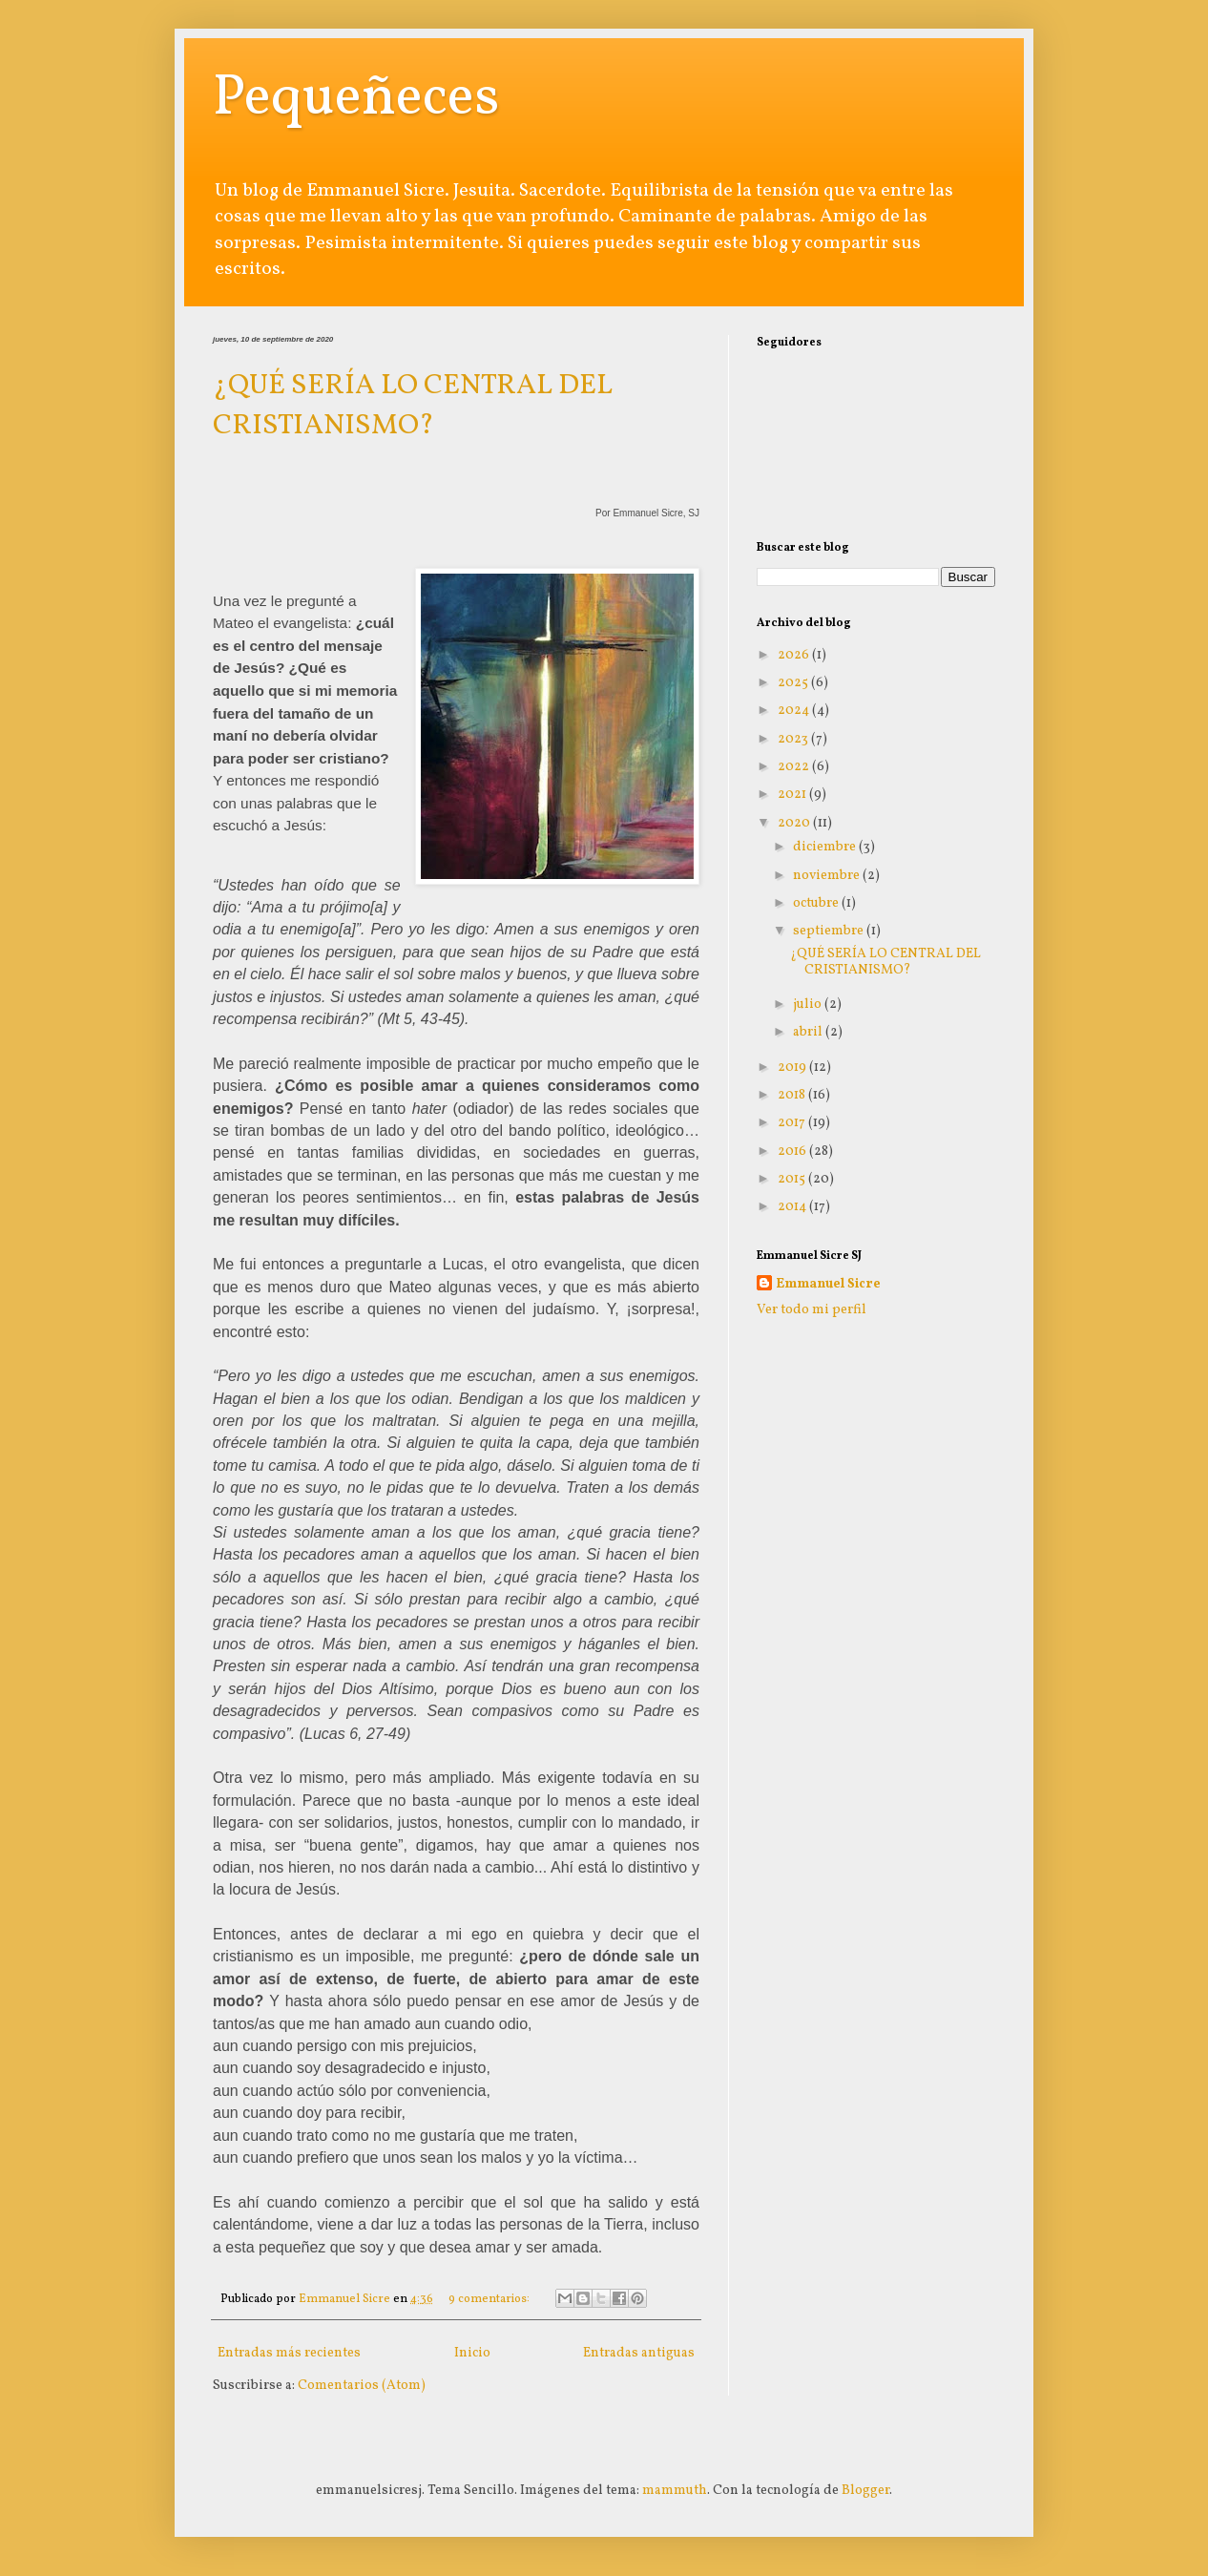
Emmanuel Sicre (828, 1284)
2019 (793, 1067)
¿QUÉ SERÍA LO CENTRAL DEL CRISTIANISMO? (413, 406)
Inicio (472, 2353)
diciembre (826, 847)
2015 (793, 1179)
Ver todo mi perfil (811, 1310)
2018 (793, 1095)
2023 (794, 739)
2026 (795, 655)
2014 (793, 1207)
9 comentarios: (490, 2299)
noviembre (828, 876)
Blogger (865, 2491)
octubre (817, 903)
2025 (794, 683)
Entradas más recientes (289, 2353)
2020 (795, 823)
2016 (793, 1151)
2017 (793, 1123)
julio (808, 1004)
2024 (795, 711)
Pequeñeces (356, 98)
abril (809, 1032)
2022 (795, 767)
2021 (793, 794)
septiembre (829, 931)
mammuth (674, 2491)
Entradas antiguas (639, 2353)
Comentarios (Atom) (362, 2386)
